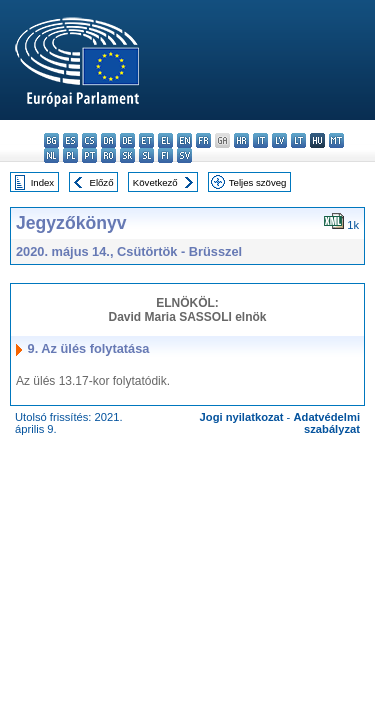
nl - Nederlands (51, 155)
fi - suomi (165, 155)
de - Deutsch (127, 140)
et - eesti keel (146, 140)
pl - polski (70, 155)
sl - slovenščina (146, 155)
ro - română (108, 155)
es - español (70, 140)
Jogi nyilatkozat (242, 417)
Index (42, 182)
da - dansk (108, 140)
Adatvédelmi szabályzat (326, 423)
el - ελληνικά (165, 140)
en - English (184, 140)
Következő (155, 182)
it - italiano (260, 140)
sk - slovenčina (127, 155)
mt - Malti (336, 140)
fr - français (203, 140)
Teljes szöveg (258, 182)
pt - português (89, 155)
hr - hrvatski (241, 140)
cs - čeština (89, 140)
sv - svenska (184, 155)
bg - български (51, 140)
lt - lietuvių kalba (298, 140)
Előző (102, 182)
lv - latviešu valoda (279, 140)
